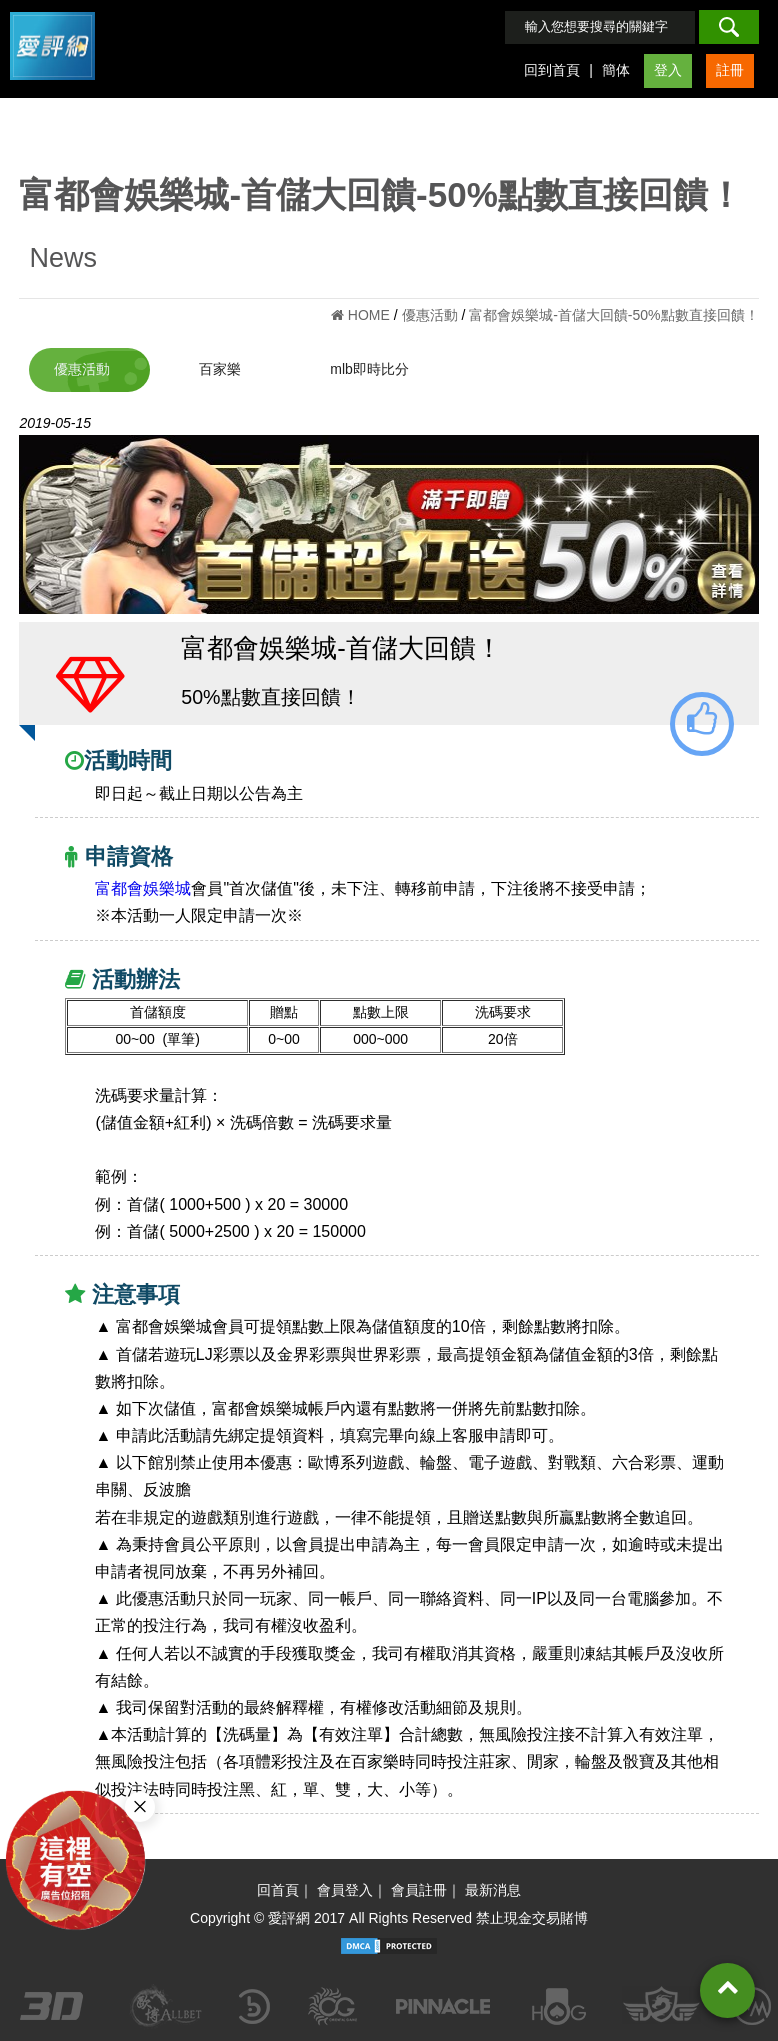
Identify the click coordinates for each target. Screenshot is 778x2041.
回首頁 (278, 1890)
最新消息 (493, 1890)
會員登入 (345, 1890)
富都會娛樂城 (143, 888)
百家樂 (220, 369)
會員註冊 (419, 1890)
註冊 (730, 70)
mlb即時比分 (369, 369)
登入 (668, 70)
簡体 (616, 70)
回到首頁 (552, 70)
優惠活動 (82, 369)
